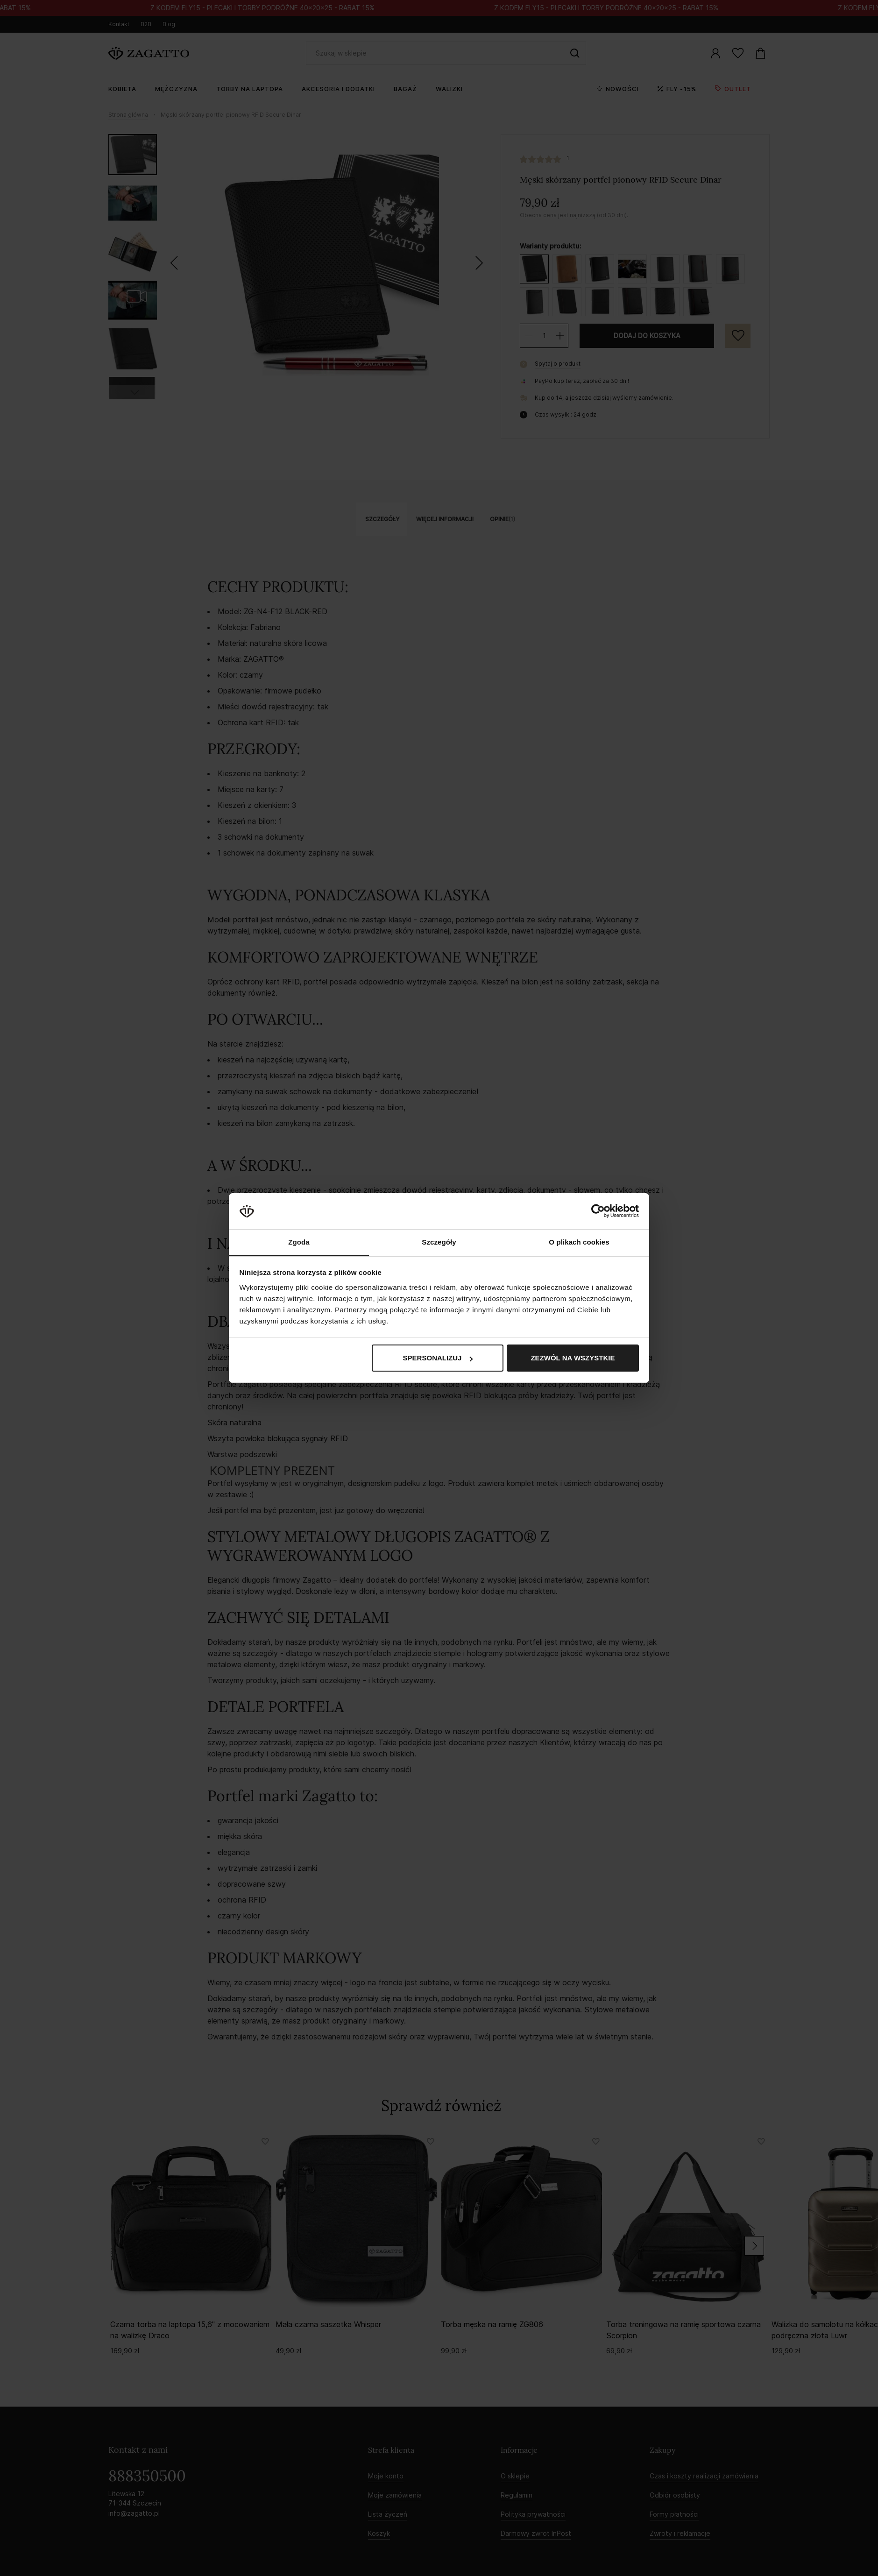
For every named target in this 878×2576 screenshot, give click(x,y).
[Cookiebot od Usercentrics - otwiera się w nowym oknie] (598, 1211)
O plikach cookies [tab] (579, 1242)
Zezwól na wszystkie (573, 1358)
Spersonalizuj (438, 1358)
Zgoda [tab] (299, 1242)
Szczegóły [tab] (439, 1242)
